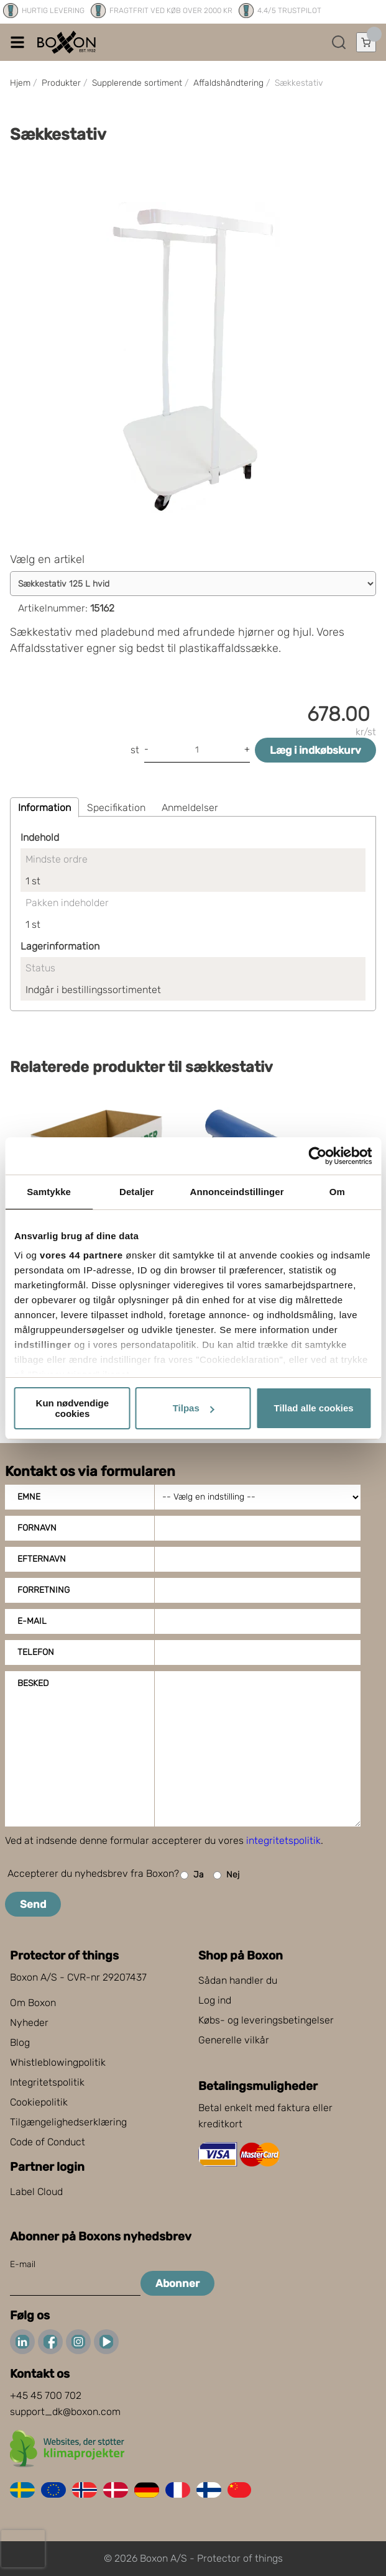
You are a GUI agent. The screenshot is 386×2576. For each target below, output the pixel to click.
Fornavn (37, 1528)
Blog (20, 2042)
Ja (192, 1875)
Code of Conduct (47, 2142)
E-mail (32, 1621)
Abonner (177, 2283)
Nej (226, 1875)
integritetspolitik (283, 1840)
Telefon (35, 1652)
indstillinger (42, 1344)
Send (33, 1904)
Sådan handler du (237, 1980)
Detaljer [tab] (136, 1191)
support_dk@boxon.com (65, 2412)
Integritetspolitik (47, 2082)
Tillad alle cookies (314, 1408)
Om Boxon (33, 2003)
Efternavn (41, 1559)
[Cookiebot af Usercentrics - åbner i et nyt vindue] (317, 1156)
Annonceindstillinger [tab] (237, 1191)
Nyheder (29, 2022)
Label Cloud (36, 2192)
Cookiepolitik (39, 2102)
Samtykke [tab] (49, 1191)
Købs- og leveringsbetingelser (266, 2020)
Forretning (43, 1590)
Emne (28, 1497)
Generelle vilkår (233, 2040)
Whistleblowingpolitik (58, 2062)
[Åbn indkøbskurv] (366, 42)
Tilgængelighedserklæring (68, 2122)
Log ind (214, 2000)
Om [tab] (337, 1191)
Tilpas (193, 1408)
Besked (32, 1683)
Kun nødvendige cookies (72, 1408)
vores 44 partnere (81, 1255)
